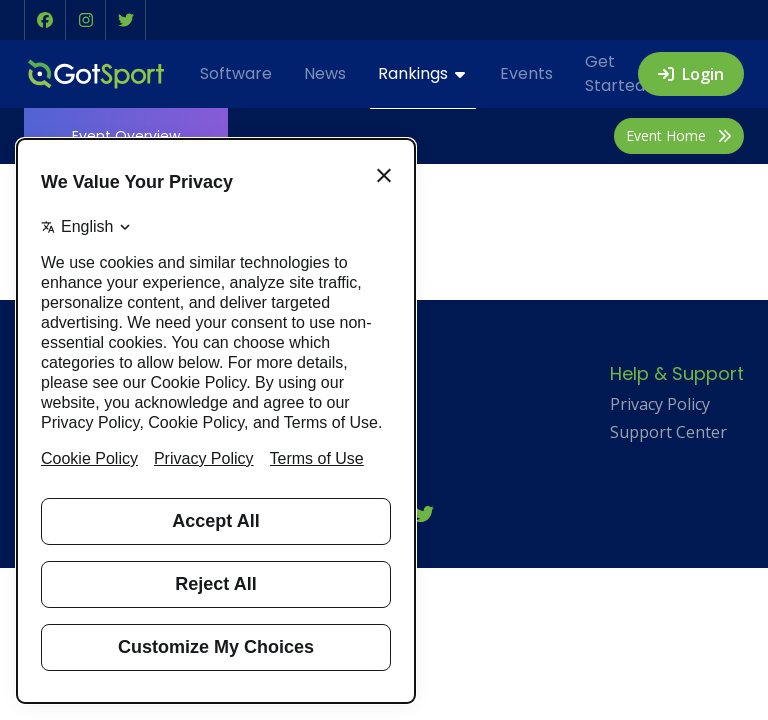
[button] (45, 20)
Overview (126, 136)
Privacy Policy (660, 404)
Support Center (668, 432)
